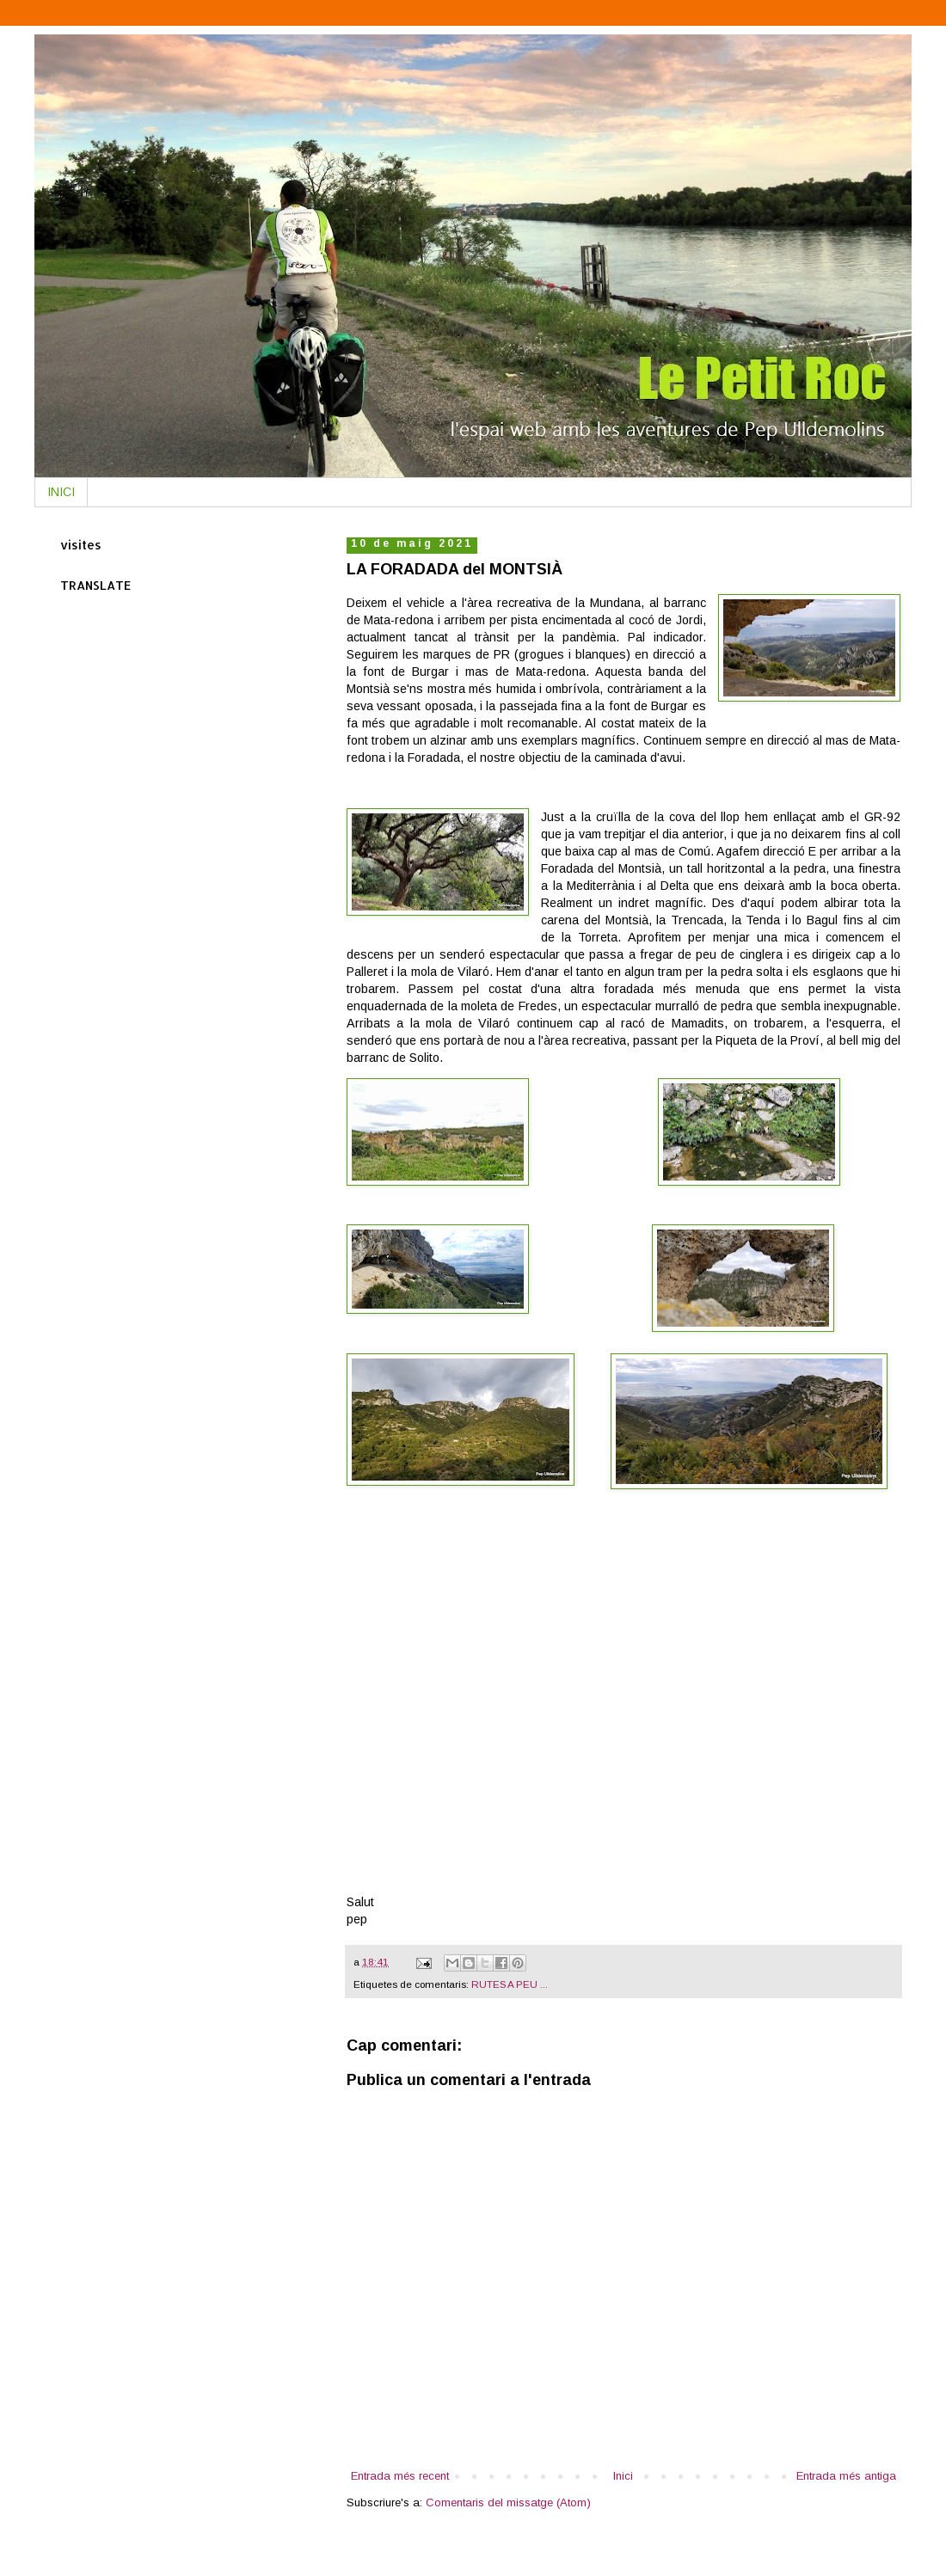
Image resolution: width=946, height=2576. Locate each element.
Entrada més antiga (846, 2475)
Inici (623, 2475)
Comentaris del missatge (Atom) (508, 2502)
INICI (61, 492)
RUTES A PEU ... (509, 1984)
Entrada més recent (400, 2475)
